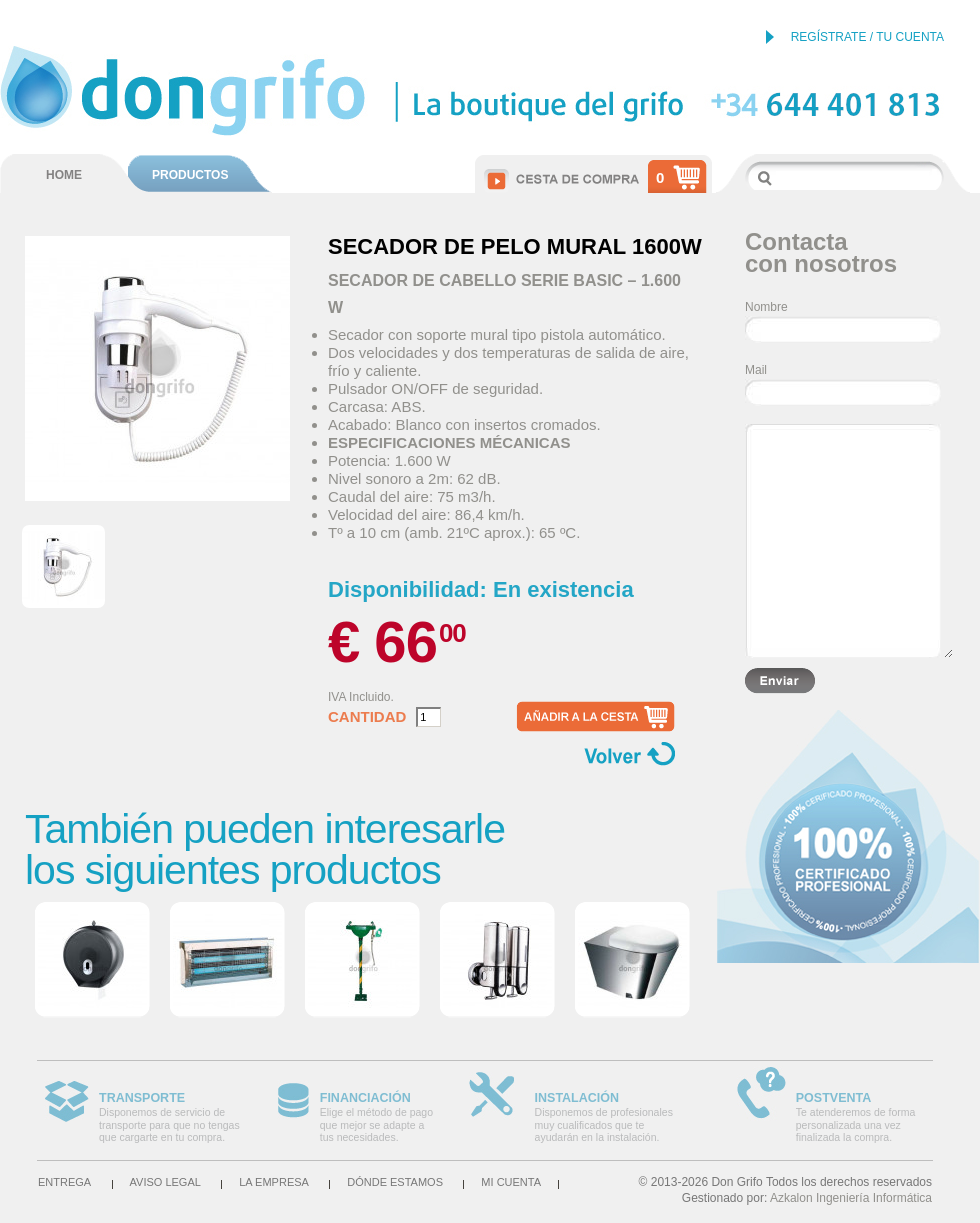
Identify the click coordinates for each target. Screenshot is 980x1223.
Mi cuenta (511, 1182)
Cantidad (367, 717)
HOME (64, 175)
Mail (756, 370)
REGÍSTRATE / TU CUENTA (867, 37)
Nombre (766, 307)
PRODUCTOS (190, 175)
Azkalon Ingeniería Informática (851, 1198)
